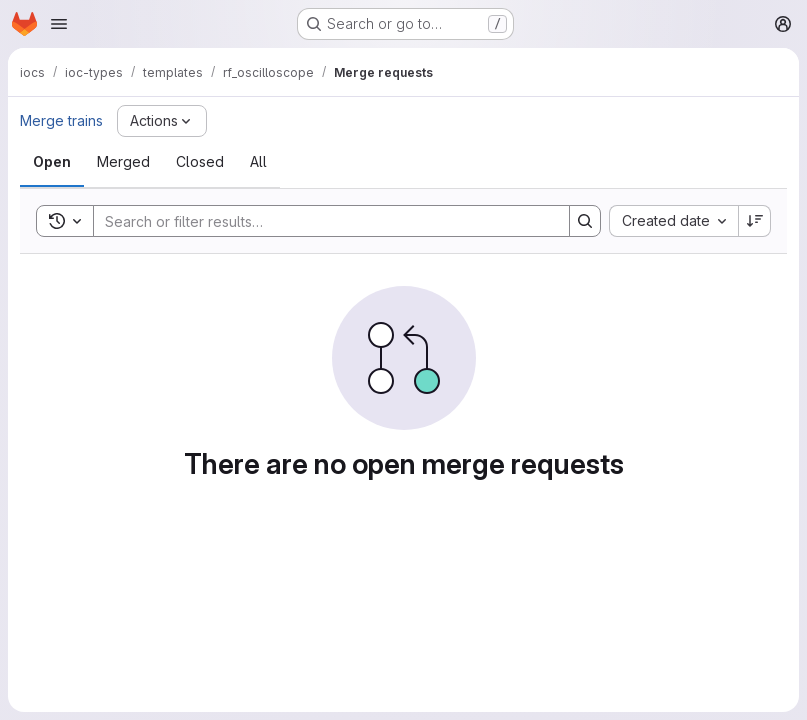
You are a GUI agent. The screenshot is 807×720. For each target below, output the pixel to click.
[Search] (321, 221)
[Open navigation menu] (59, 24)
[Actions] (162, 121)
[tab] (52, 162)
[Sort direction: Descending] (755, 221)
